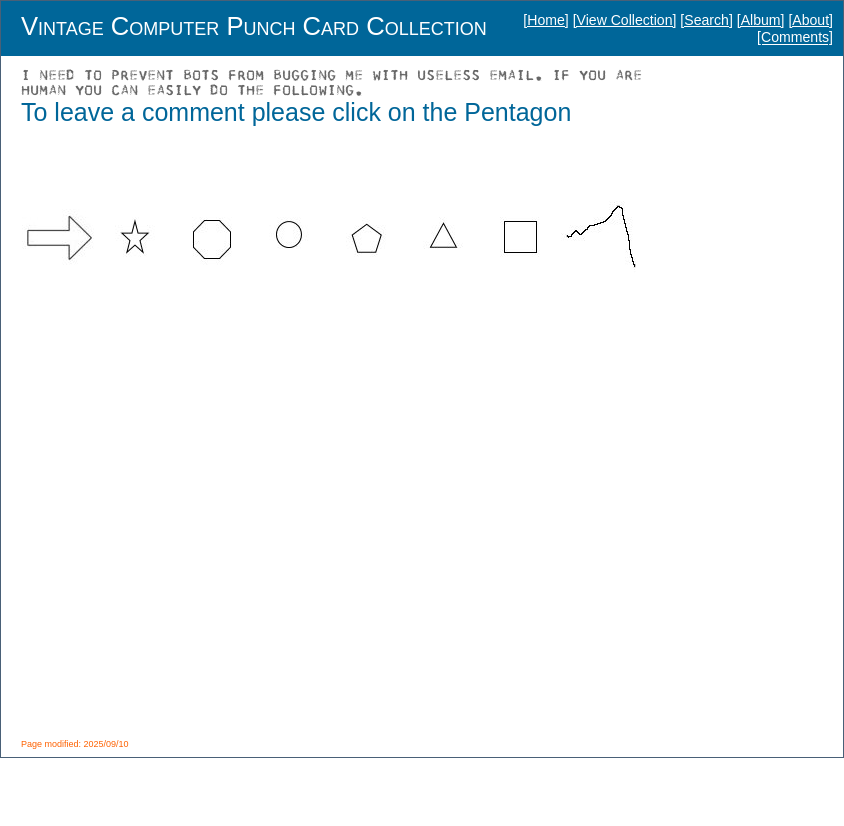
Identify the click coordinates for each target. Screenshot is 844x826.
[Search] (706, 20)
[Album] (761, 20)
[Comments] (795, 38)
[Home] (545, 20)
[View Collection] (625, 20)
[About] (810, 20)
